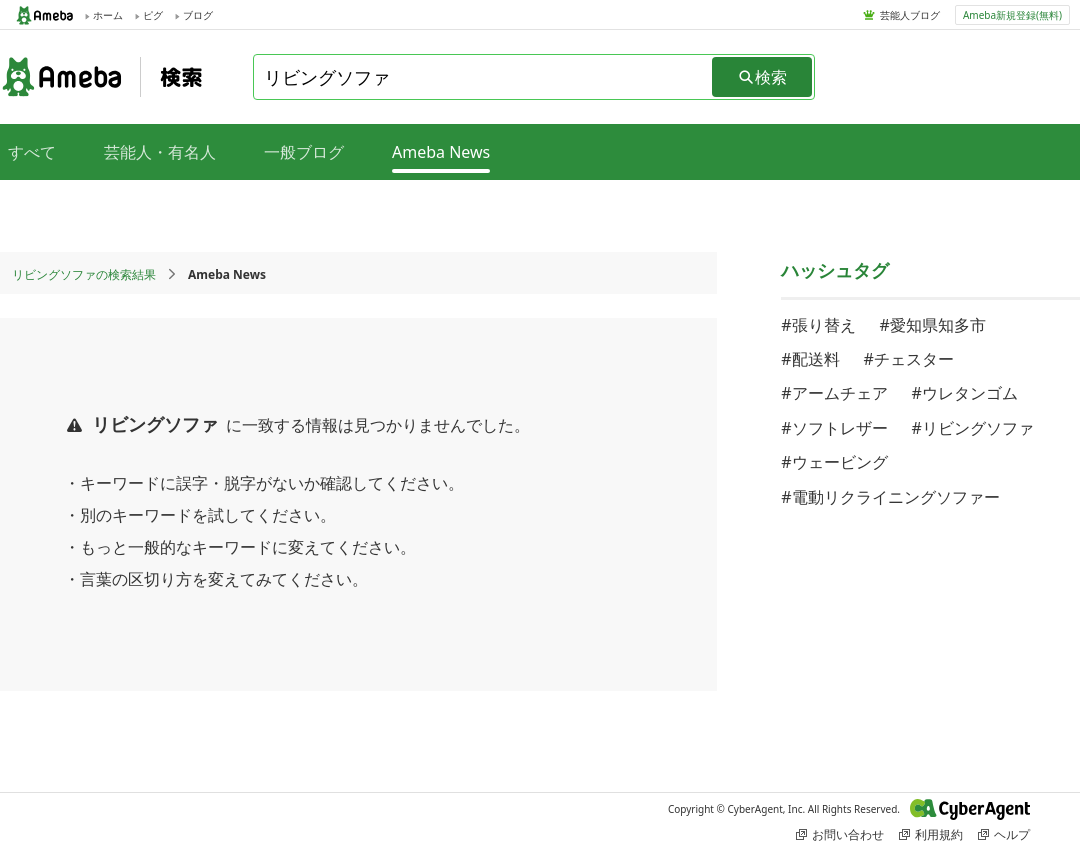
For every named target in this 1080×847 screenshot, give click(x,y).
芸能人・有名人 (160, 152)
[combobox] (484, 77)
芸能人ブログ (910, 15)
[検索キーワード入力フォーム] (484, 77)
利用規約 (931, 834)
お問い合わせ (840, 834)
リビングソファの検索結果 (84, 274)
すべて (32, 152)
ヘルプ (1004, 834)
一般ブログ (304, 152)
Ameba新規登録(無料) (1012, 15)
